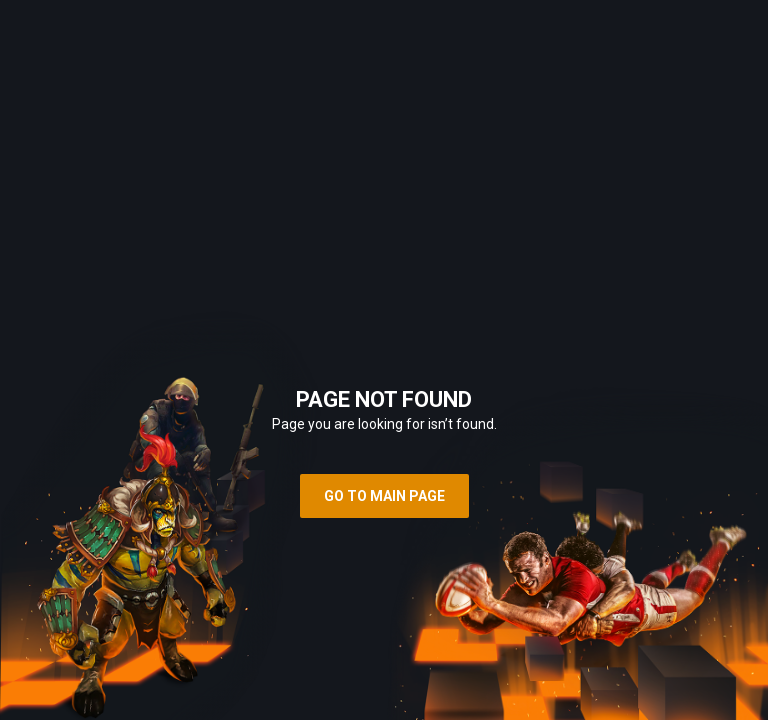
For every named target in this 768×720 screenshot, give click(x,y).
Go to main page (384, 496)
